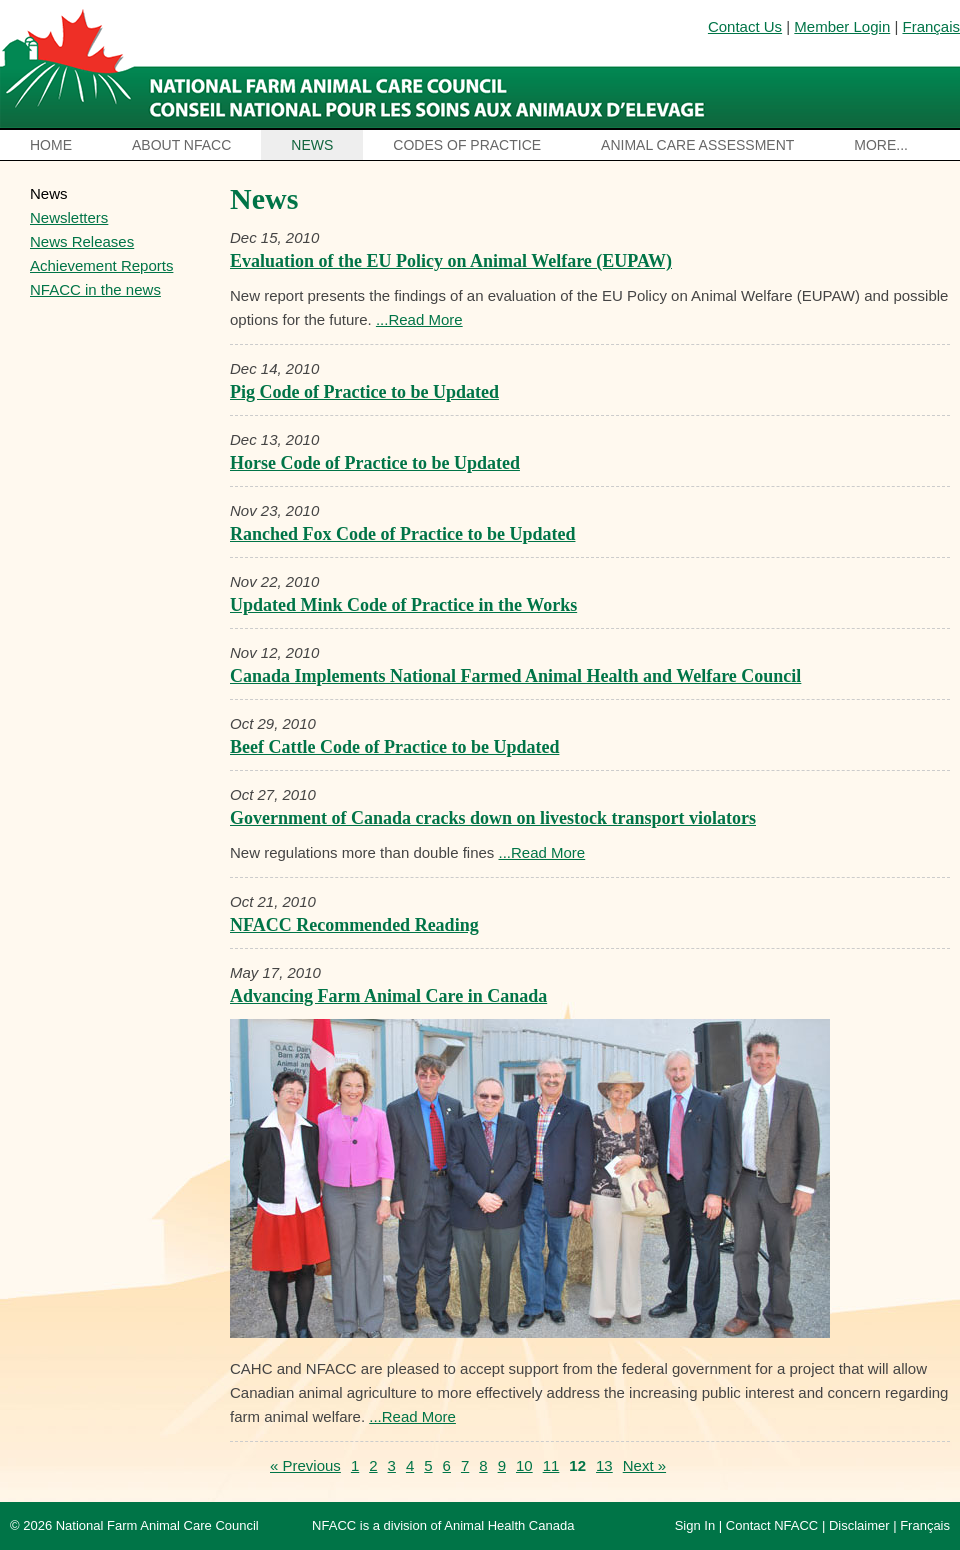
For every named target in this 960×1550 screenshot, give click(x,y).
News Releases (82, 241)
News (312, 145)
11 (551, 1465)
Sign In (695, 1525)
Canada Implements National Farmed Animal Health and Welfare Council (515, 676)
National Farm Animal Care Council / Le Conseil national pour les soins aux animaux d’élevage (357, 65)
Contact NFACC (772, 1525)
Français (931, 26)
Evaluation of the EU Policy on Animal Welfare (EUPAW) (451, 261)
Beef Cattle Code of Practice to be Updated (394, 747)
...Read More (419, 319)
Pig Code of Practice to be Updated (364, 392)
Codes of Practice (467, 145)
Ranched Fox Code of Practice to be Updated (402, 534)
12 (577, 1465)
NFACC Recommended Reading (354, 925)
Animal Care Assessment (697, 145)
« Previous (305, 1465)
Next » (644, 1465)
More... (881, 145)
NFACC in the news (95, 289)
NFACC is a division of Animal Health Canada (443, 1525)
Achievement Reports (101, 265)
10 (524, 1465)
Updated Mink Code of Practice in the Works (403, 605)
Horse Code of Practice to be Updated (375, 463)
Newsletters (69, 217)
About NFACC (181, 145)
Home (51, 145)
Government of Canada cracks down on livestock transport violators (493, 818)
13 (604, 1465)
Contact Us (745, 26)
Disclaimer (859, 1525)
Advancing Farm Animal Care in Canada (388, 996)
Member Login (842, 26)
